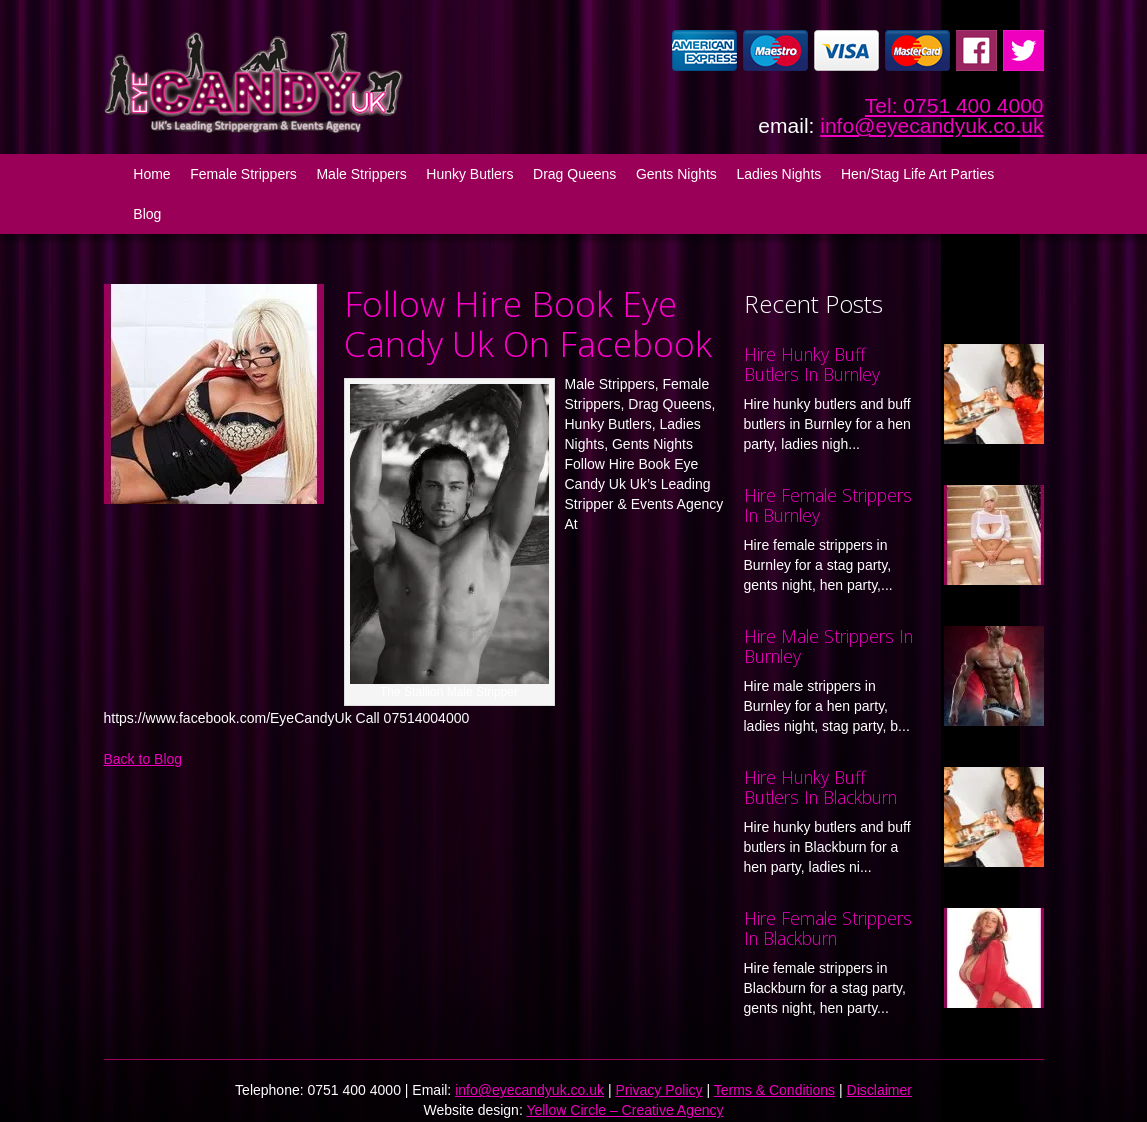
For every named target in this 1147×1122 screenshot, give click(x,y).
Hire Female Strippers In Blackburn (828, 928)
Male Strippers (361, 174)
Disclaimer (879, 1090)
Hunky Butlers (469, 174)
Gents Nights (676, 174)
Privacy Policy (658, 1090)
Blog (147, 214)
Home (151, 174)
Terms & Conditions (774, 1090)
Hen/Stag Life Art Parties (917, 174)
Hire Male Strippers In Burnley (828, 646)
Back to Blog (143, 759)
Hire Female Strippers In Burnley (828, 505)
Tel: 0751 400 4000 (954, 105)
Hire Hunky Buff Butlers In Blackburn (820, 787)
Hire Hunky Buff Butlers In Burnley (812, 364)
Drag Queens (574, 174)
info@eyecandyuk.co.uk (931, 125)
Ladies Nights (778, 174)
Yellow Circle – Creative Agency (624, 1110)
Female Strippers (243, 174)
